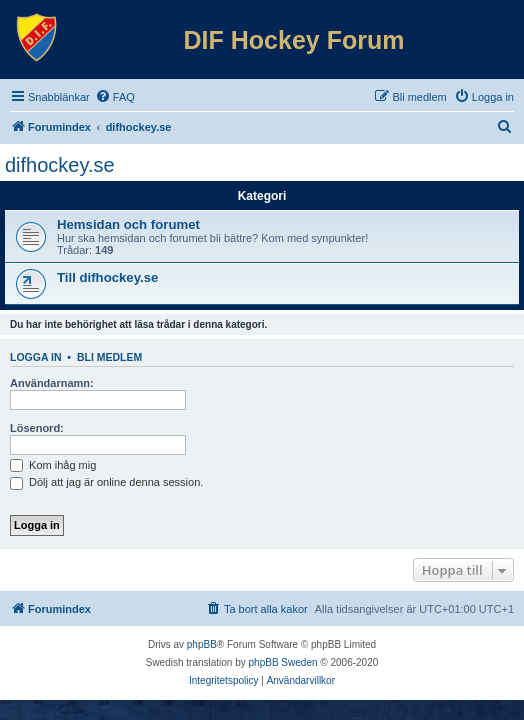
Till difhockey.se (107, 277)
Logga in (36, 357)
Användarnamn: (52, 383)
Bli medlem (109, 357)
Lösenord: (37, 428)
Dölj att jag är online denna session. (106, 482)
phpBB (202, 644)
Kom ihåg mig (53, 465)
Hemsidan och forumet (128, 224)
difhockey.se (60, 165)
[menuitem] (115, 97)
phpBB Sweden (283, 662)
